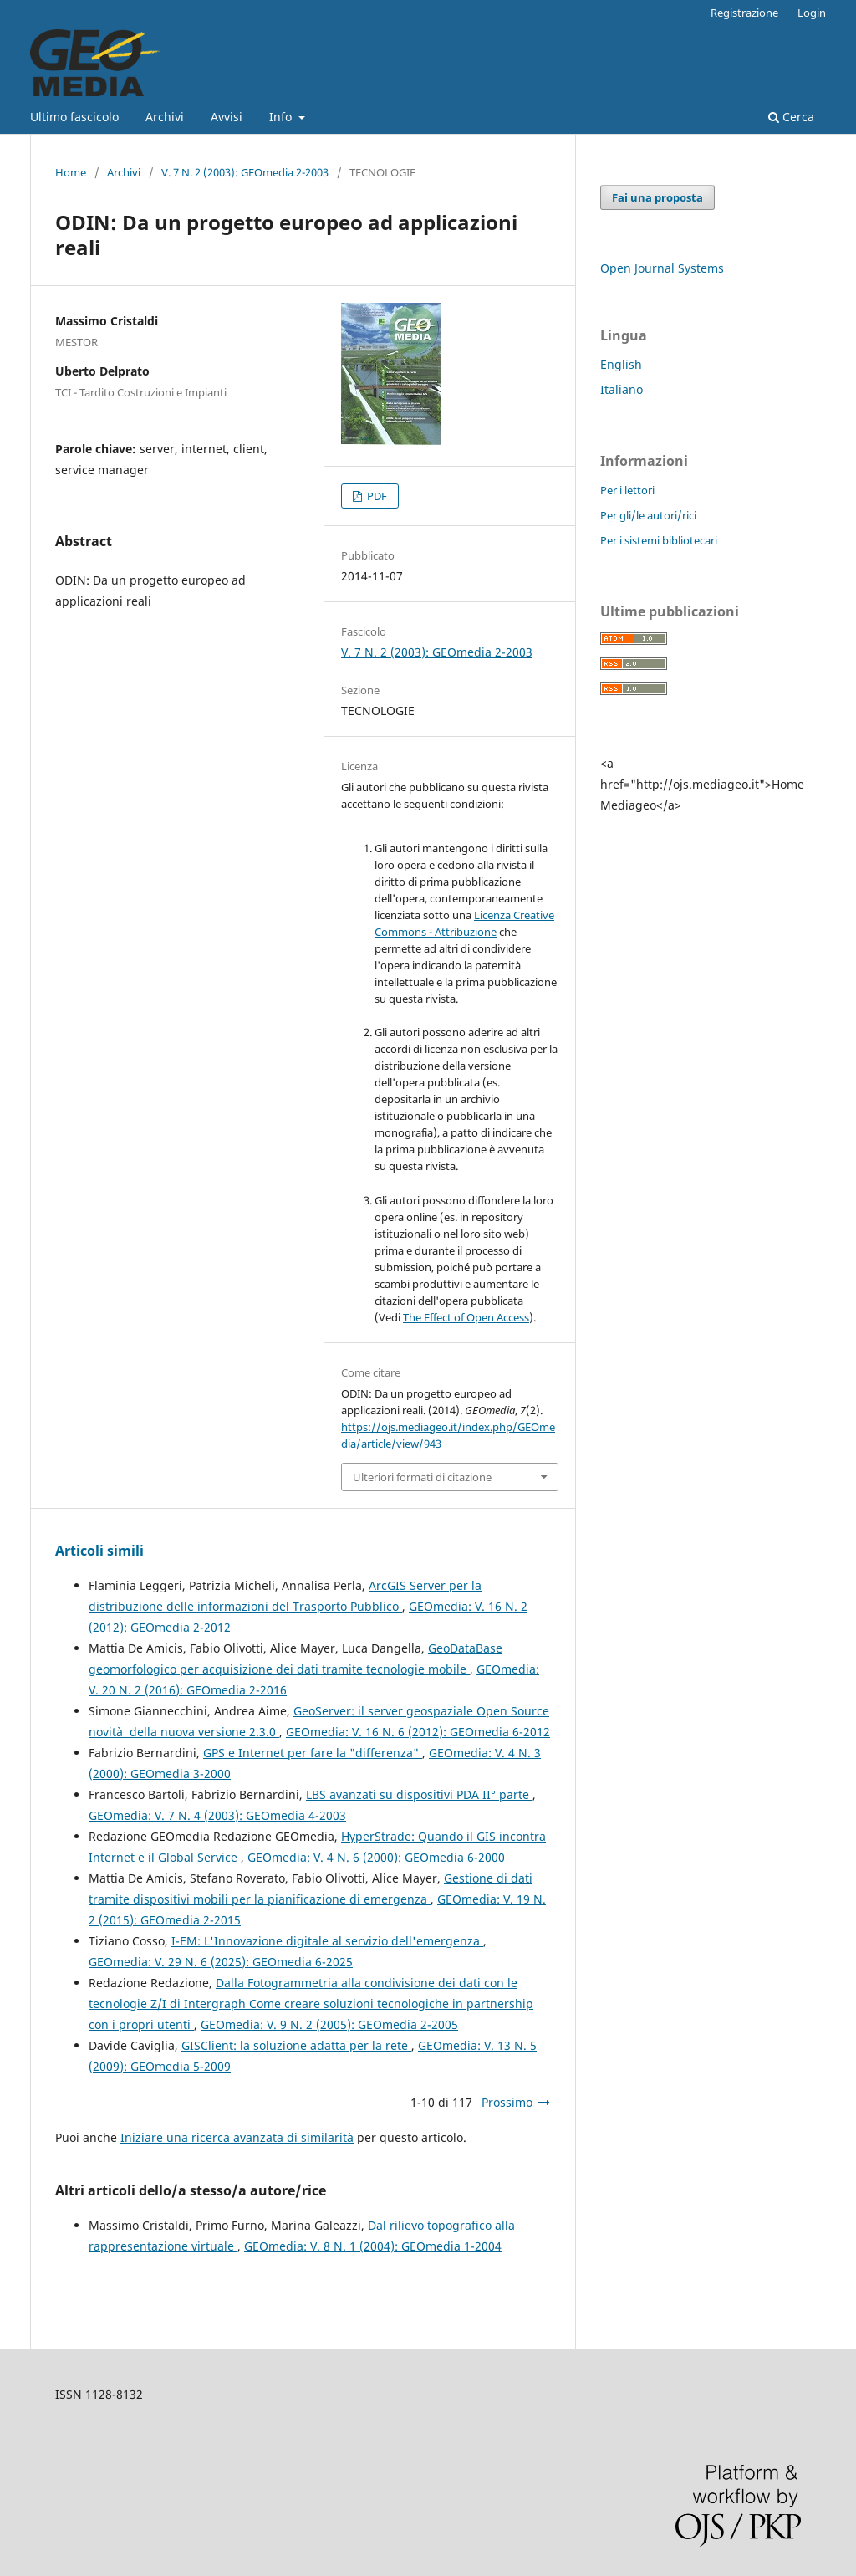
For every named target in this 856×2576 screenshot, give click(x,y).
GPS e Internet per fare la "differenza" (312, 1753)
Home (70, 172)
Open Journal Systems (662, 268)
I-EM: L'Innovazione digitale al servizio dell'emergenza (327, 1941)
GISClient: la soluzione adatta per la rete (296, 2045)
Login (811, 12)
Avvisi (226, 117)
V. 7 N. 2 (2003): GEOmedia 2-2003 (245, 172)
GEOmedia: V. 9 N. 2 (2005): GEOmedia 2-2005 (329, 2024)
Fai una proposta (657, 197)
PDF (375, 495)
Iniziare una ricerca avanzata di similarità (237, 2137)
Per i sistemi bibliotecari (658, 540)
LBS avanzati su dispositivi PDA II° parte (419, 1794)
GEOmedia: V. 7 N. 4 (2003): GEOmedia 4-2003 (217, 1815)
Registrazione (744, 12)
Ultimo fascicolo (74, 117)
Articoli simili (99, 1550)
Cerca (791, 117)
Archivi (164, 117)
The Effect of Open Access (466, 1317)
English (621, 364)
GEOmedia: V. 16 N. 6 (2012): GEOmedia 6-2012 (418, 1732)
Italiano (621, 389)
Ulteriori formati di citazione (422, 1477)
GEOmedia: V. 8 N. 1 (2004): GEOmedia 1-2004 (373, 2246)
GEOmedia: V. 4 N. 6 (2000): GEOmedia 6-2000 (376, 1857)
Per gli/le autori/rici (648, 515)
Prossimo (507, 2102)
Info (282, 117)
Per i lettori (627, 490)
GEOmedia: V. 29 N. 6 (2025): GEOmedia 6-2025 (221, 1962)
